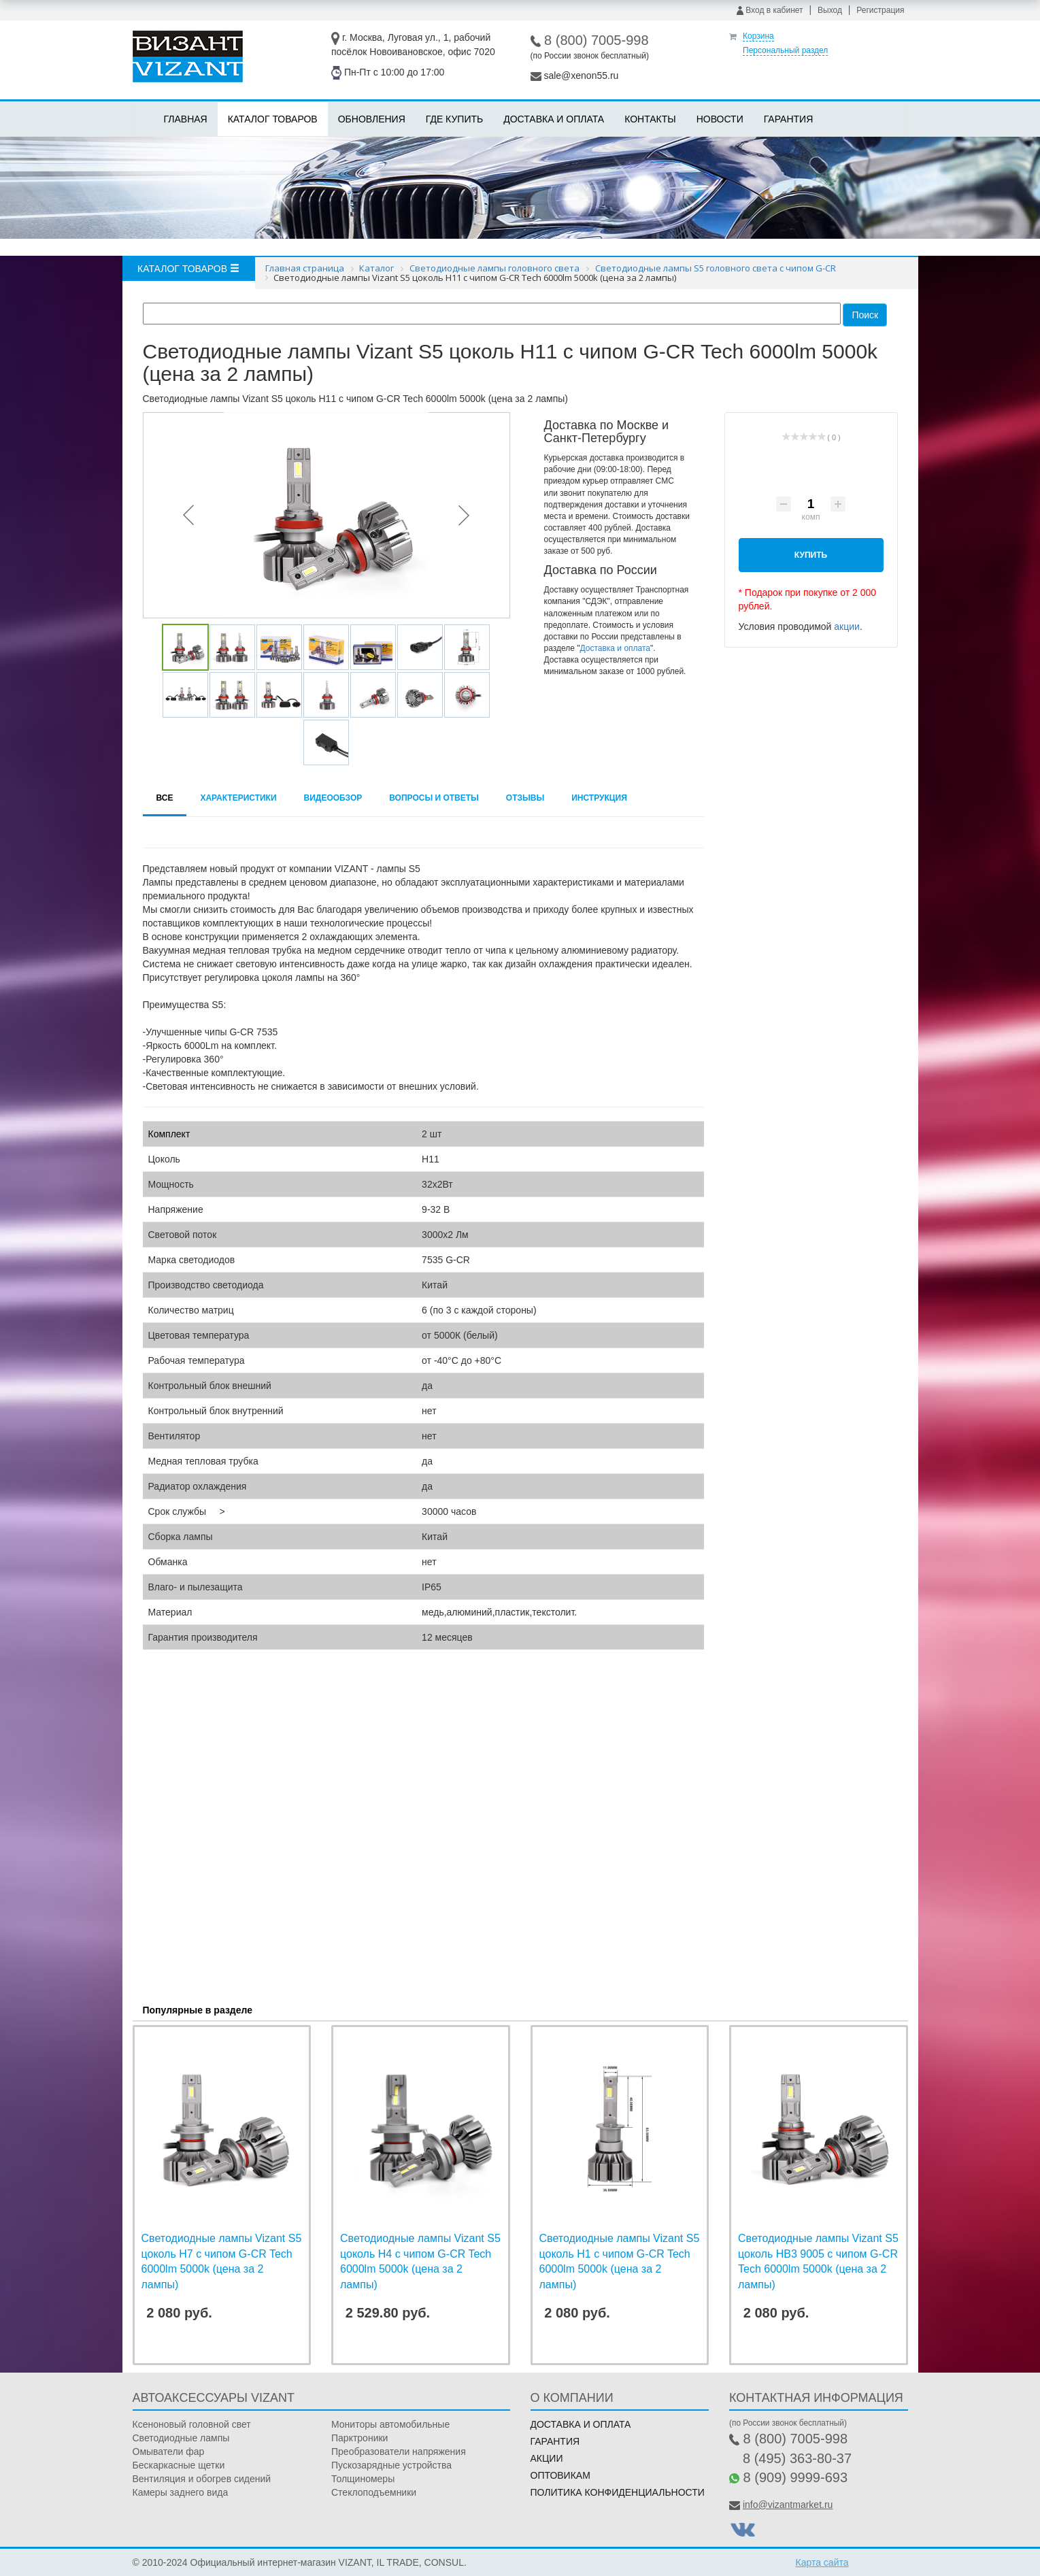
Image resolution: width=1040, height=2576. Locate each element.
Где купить (454, 119)
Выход (830, 10)
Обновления (371, 119)
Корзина (758, 36)
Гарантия (788, 119)
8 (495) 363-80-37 (797, 2458)
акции (847, 626)
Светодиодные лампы (181, 2437)
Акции (547, 2458)
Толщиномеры (363, 2478)
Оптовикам (560, 2475)
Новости (720, 119)
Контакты (650, 119)
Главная (185, 119)
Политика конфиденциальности (618, 2492)
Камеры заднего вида (181, 2492)
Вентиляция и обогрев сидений (202, 2478)
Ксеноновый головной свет (192, 2424)
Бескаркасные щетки (179, 2465)
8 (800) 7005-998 (596, 40)
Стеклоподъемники (373, 2492)
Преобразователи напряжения (398, 2451)
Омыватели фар (169, 2451)
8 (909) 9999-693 (795, 2477)
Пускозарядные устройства (391, 2465)
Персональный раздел (785, 50)
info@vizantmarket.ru (788, 2504)
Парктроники (359, 2437)
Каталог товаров (273, 119)
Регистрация (880, 10)
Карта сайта (822, 2562)
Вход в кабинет (770, 10)
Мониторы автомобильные (390, 2424)
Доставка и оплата (553, 119)
